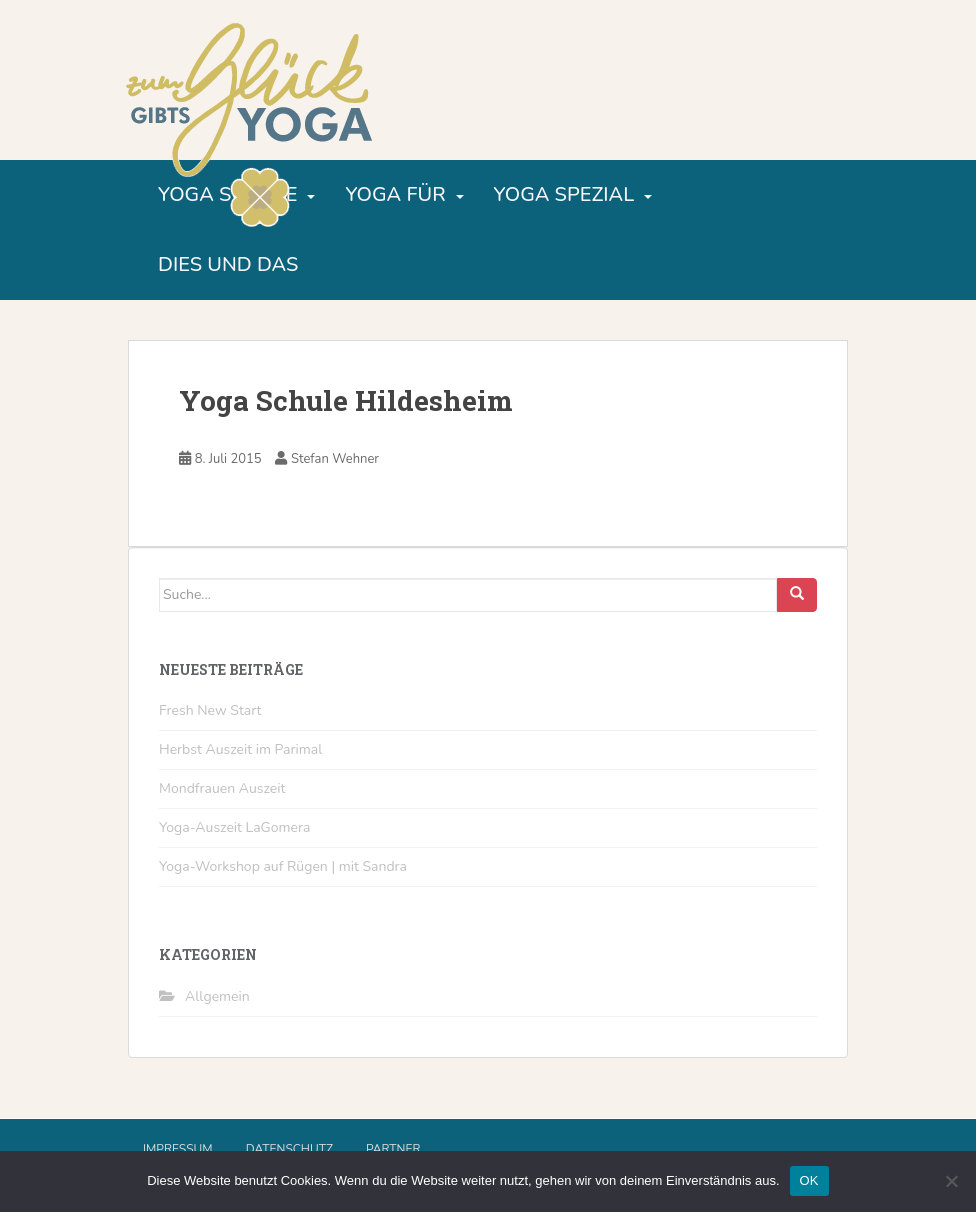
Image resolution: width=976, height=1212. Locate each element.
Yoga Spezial (564, 194)
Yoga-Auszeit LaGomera (234, 827)
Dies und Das (228, 264)
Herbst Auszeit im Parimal (240, 749)
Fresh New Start (210, 710)
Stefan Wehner (335, 459)
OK (809, 1180)
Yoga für (395, 194)
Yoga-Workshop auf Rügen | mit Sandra (283, 866)
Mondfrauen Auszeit (222, 788)
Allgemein (217, 996)
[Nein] (951, 1181)
